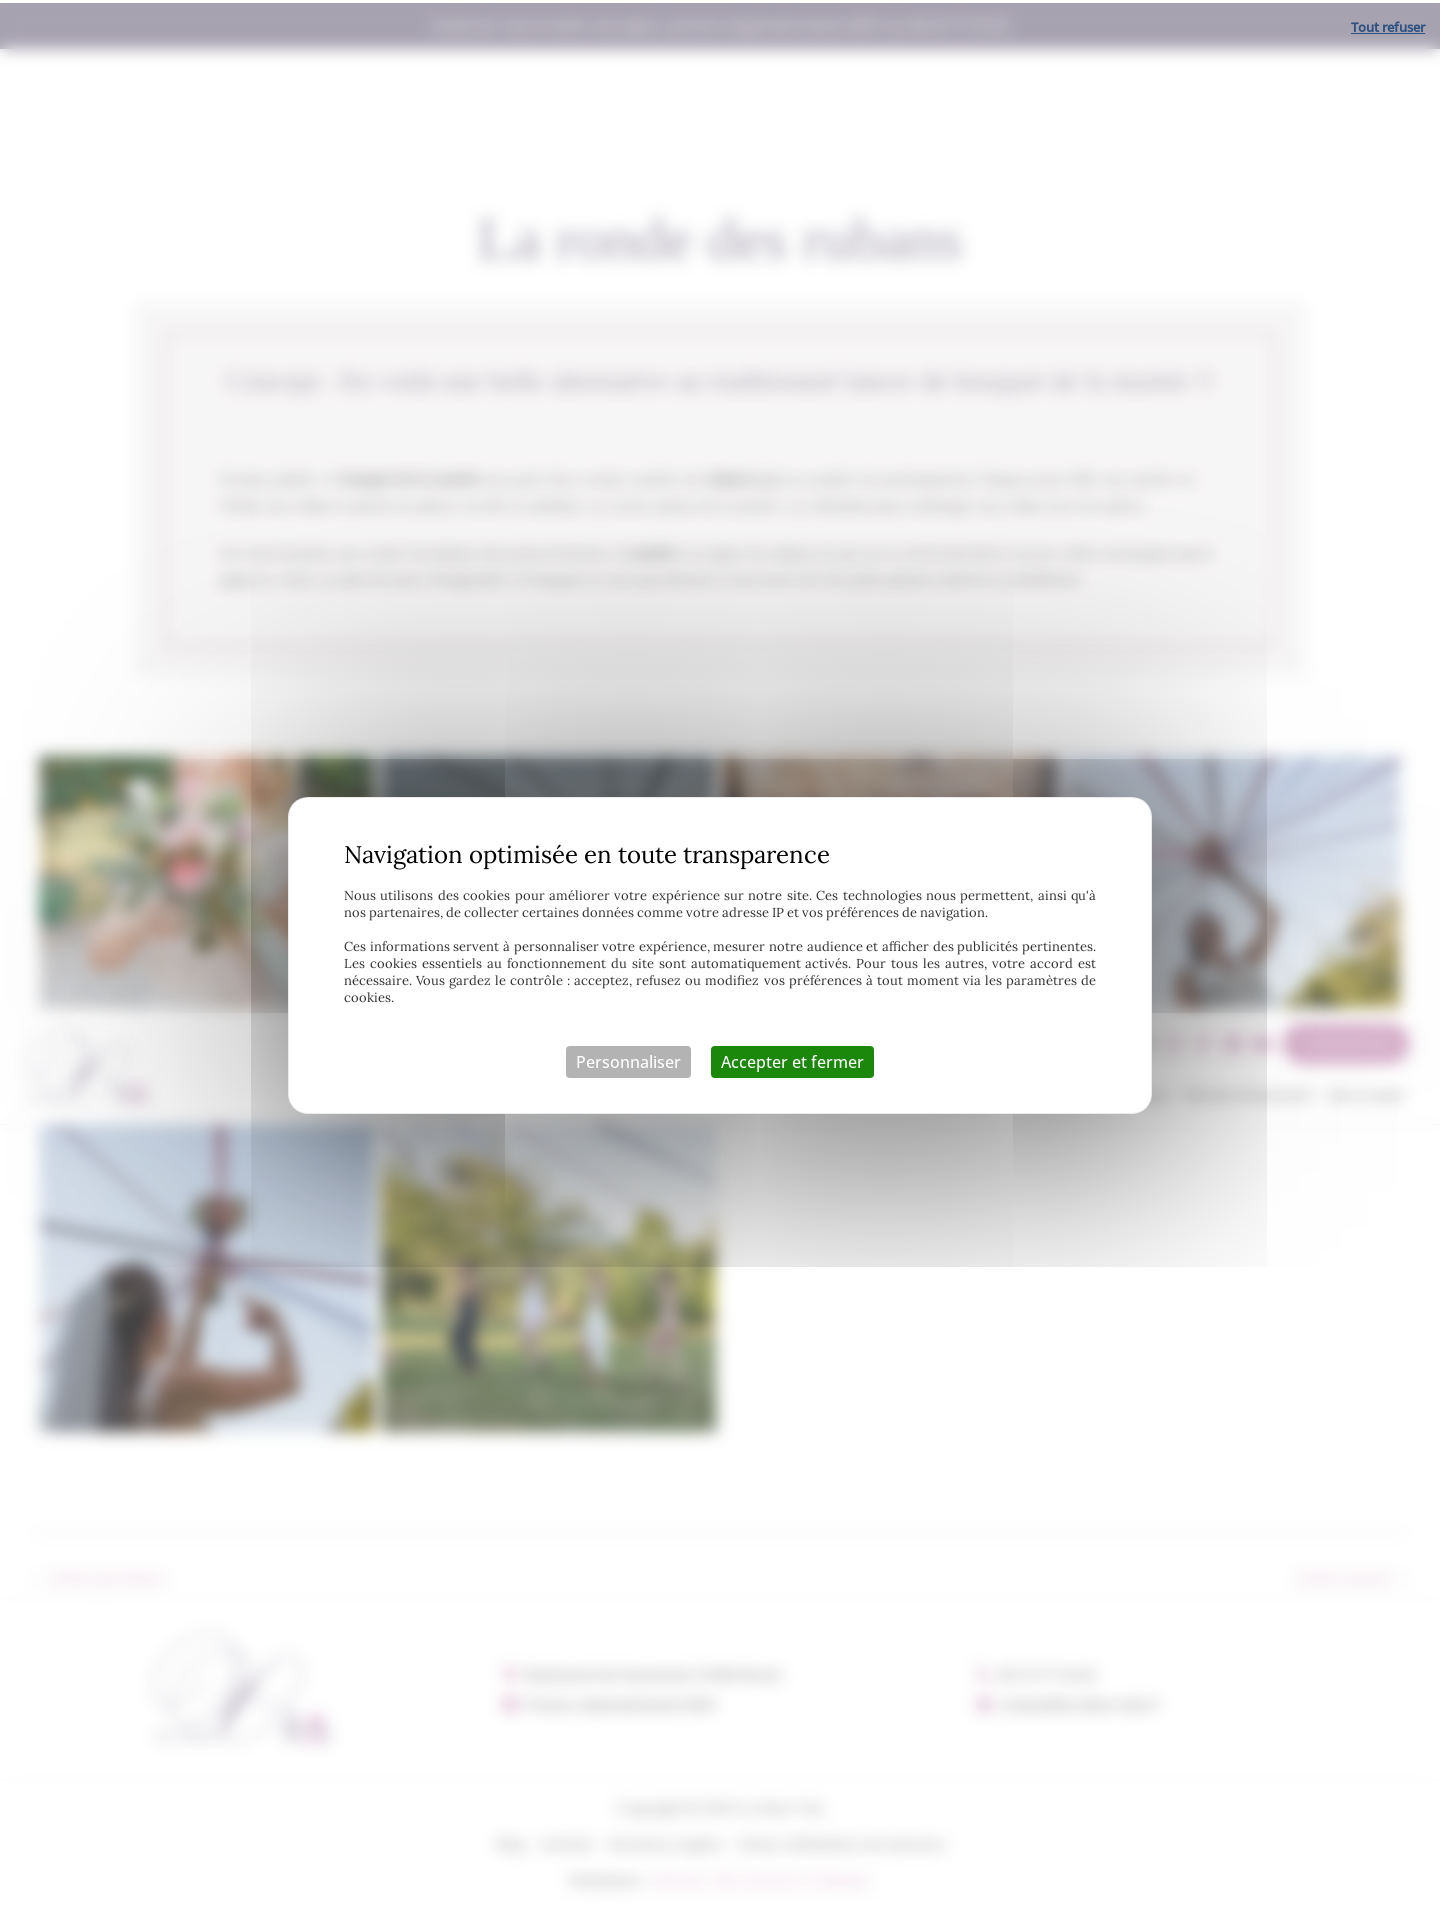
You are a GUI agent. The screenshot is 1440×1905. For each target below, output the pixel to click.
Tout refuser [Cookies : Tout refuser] (1388, 24)
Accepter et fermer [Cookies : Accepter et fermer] (792, 1059)
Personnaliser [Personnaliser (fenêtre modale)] (628, 1059)
